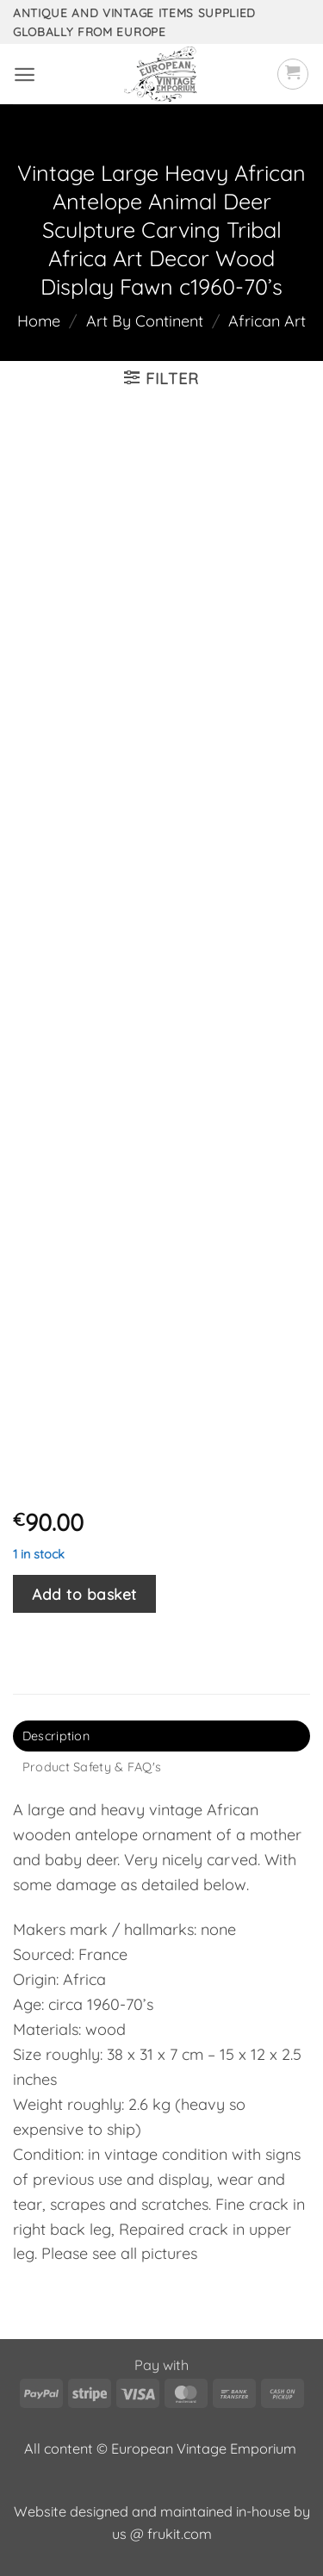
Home (38, 321)
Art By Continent (144, 321)
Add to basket (84, 1593)
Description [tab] (56, 1736)
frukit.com (179, 2533)
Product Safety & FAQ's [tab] (91, 1767)
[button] (24, 74)
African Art (267, 321)
